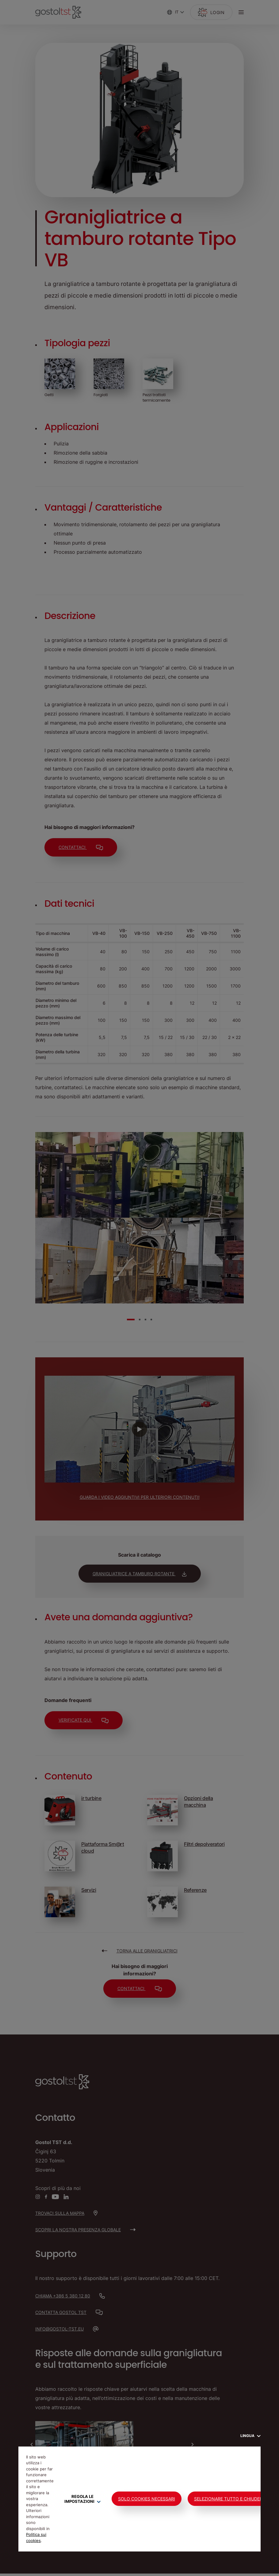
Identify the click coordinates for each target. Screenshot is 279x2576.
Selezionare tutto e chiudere (229, 2498)
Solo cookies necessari (146, 2498)
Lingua (250, 2435)
